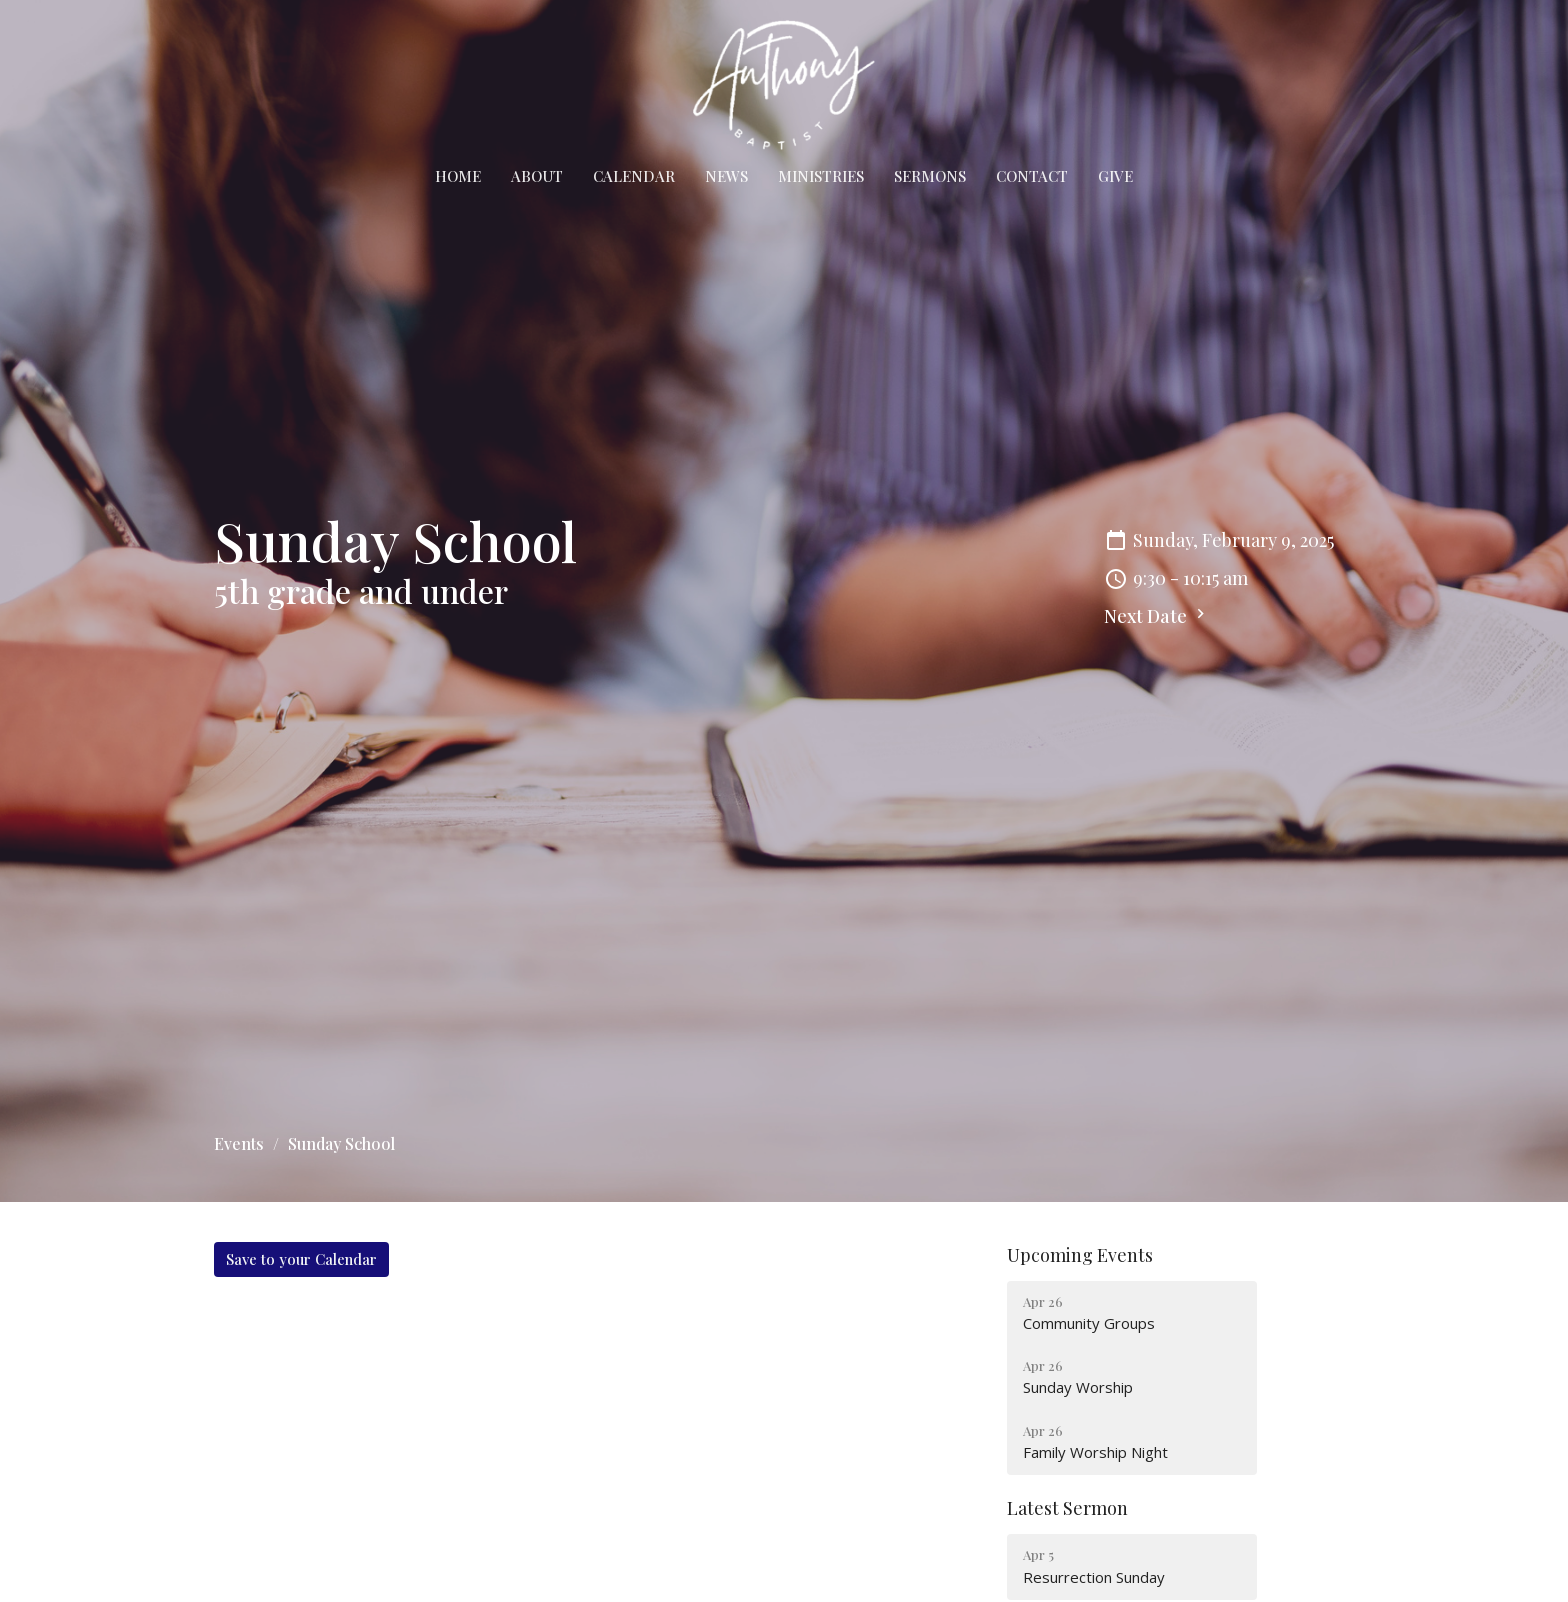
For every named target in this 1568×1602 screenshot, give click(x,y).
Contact (1032, 176)
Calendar (634, 176)
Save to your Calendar (301, 1259)
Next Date (1157, 616)
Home (458, 176)
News (726, 176)
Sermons (930, 176)
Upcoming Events (1080, 1255)
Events (239, 1143)
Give (1115, 176)
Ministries (821, 176)
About (537, 176)
